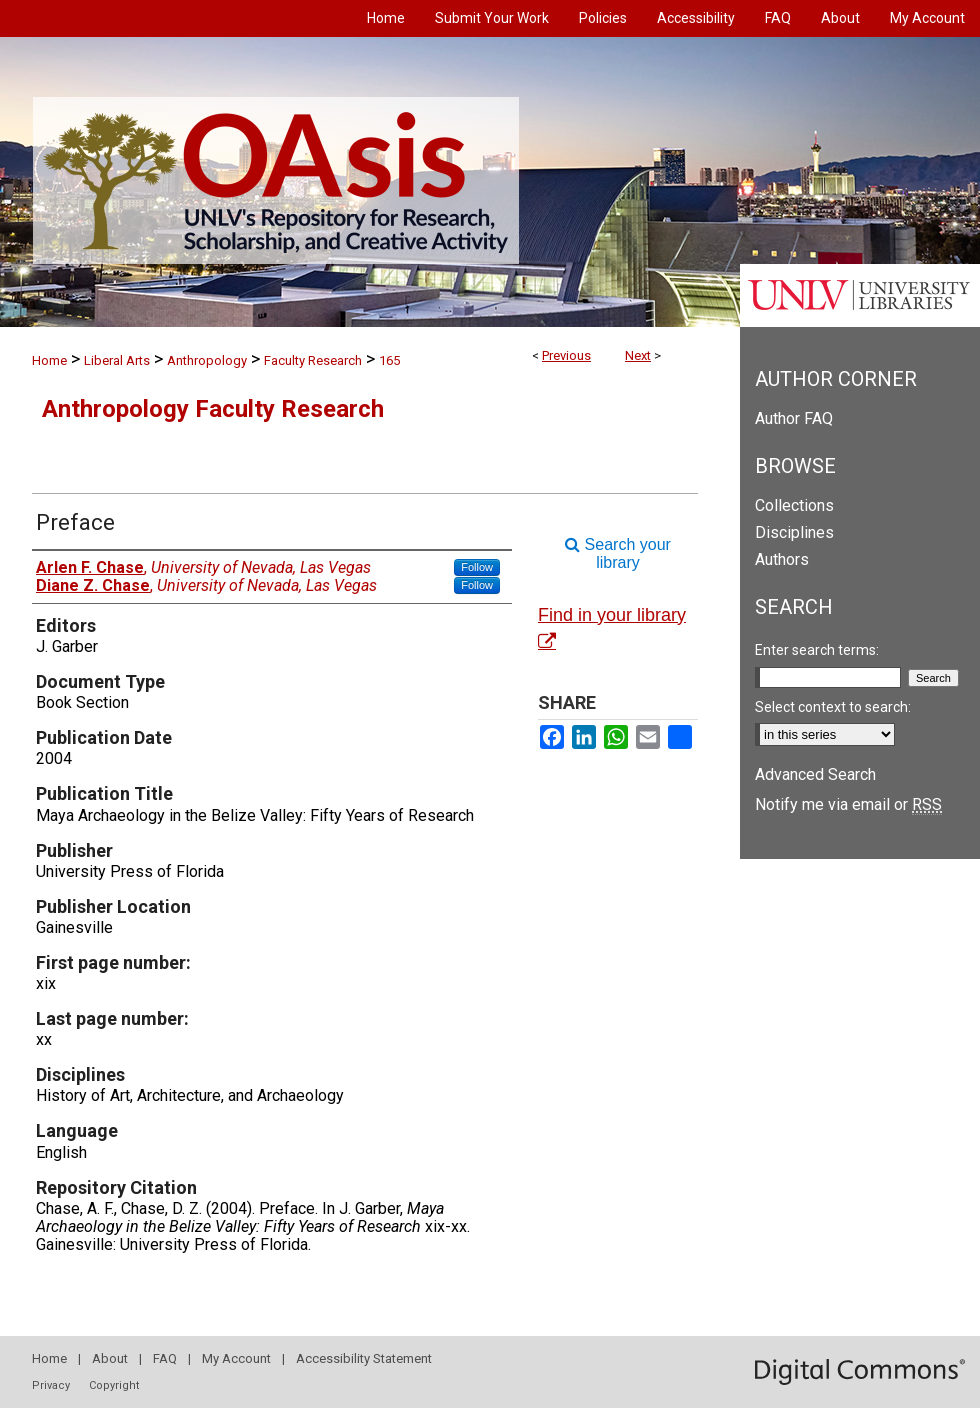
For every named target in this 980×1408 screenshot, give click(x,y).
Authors (782, 559)
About (110, 1358)
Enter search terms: (817, 650)
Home (49, 360)
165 (389, 360)
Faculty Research (313, 360)
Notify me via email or (848, 804)
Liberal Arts (117, 360)
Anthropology (207, 360)
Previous (566, 355)
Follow (477, 567)
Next (638, 355)
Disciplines (794, 532)
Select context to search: (833, 707)
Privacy (51, 1385)
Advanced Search (815, 774)
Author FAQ (794, 418)
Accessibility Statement (364, 1358)
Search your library (618, 553)
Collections (794, 505)
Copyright (114, 1385)
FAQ (165, 1358)
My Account (236, 1358)
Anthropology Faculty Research (213, 409)
